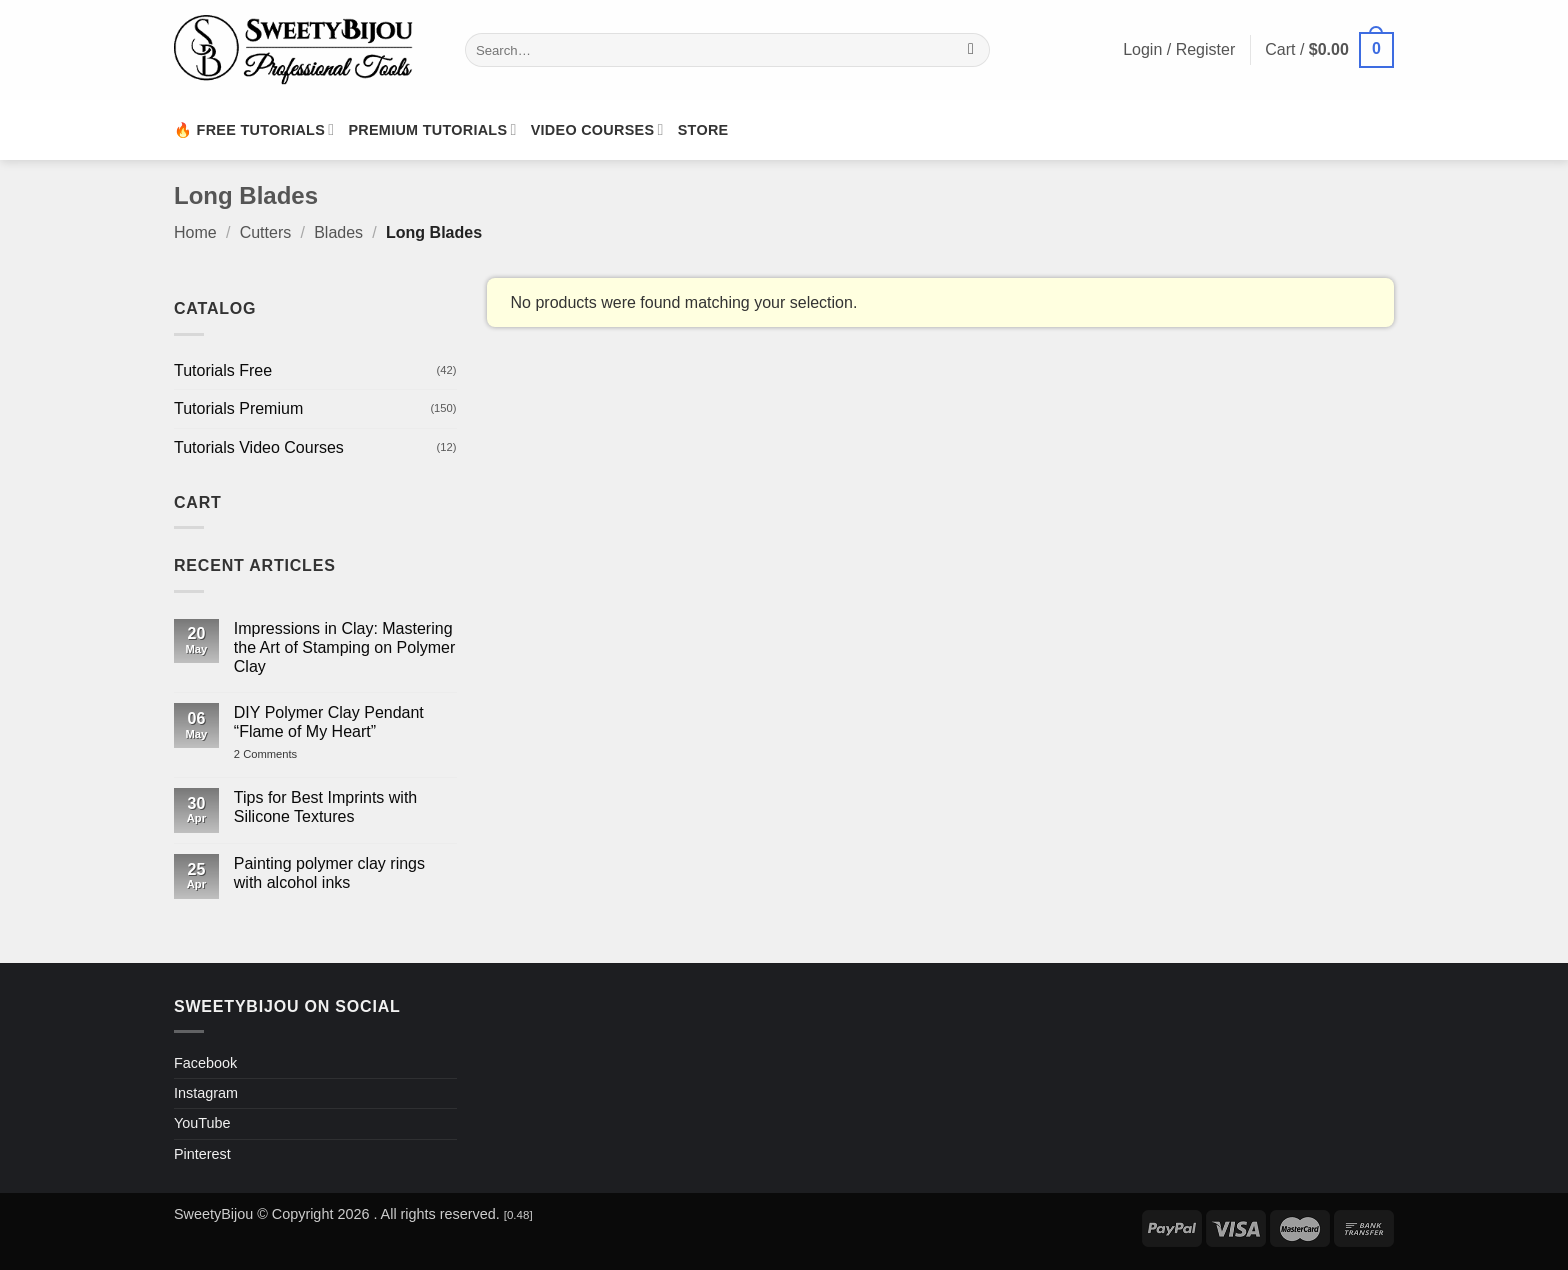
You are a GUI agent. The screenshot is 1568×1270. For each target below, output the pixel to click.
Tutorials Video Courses (259, 447)
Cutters (266, 232)
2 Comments (286, 754)
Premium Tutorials (432, 129)
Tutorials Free (223, 370)
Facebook (205, 1063)
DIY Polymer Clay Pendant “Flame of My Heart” (329, 722)
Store (703, 130)
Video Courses (597, 129)
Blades (338, 232)
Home (195, 232)
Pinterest (202, 1154)
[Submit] (971, 50)
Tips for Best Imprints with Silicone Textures (325, 807)
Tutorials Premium (238, 408)
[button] (1329, 50)
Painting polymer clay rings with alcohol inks (329, 873)
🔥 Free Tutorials (254, 129)
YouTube (202, 1123)
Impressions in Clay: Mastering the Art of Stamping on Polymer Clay (344, 647)
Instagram (206, 1093)
